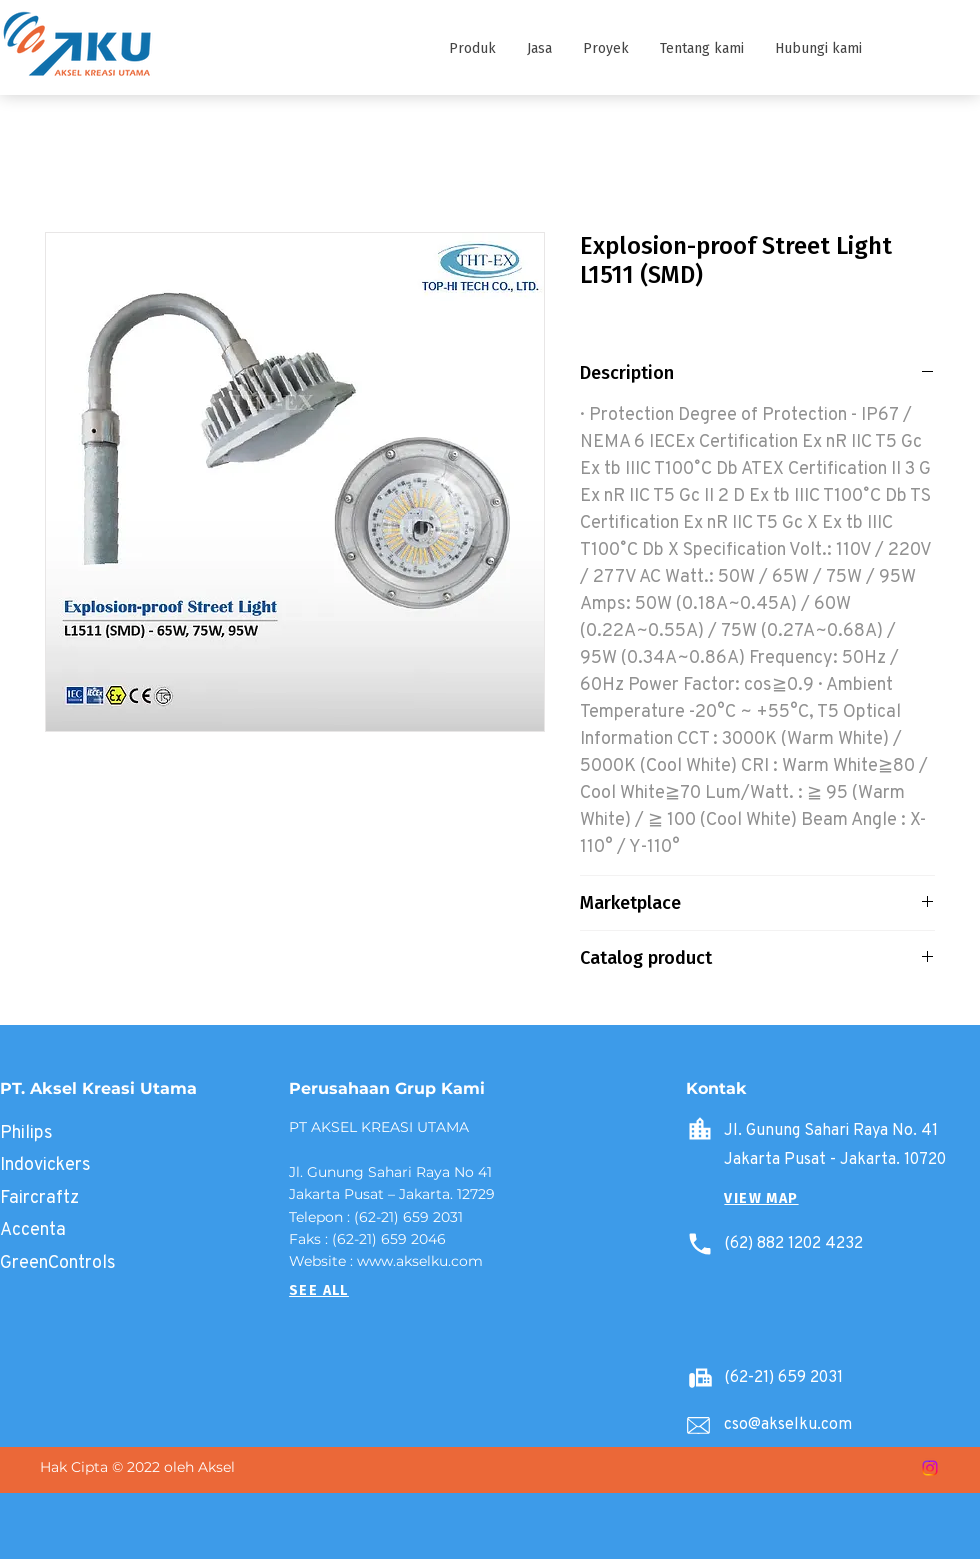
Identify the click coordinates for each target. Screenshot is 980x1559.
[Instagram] (930, 1468)
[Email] (698, 1426)
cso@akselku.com (788, 1423)
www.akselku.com (420, 1261)
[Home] (700, 1129)
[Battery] (700, 1378)
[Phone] (700, 1244)
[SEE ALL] (319, 1291)
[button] (472, 49)
